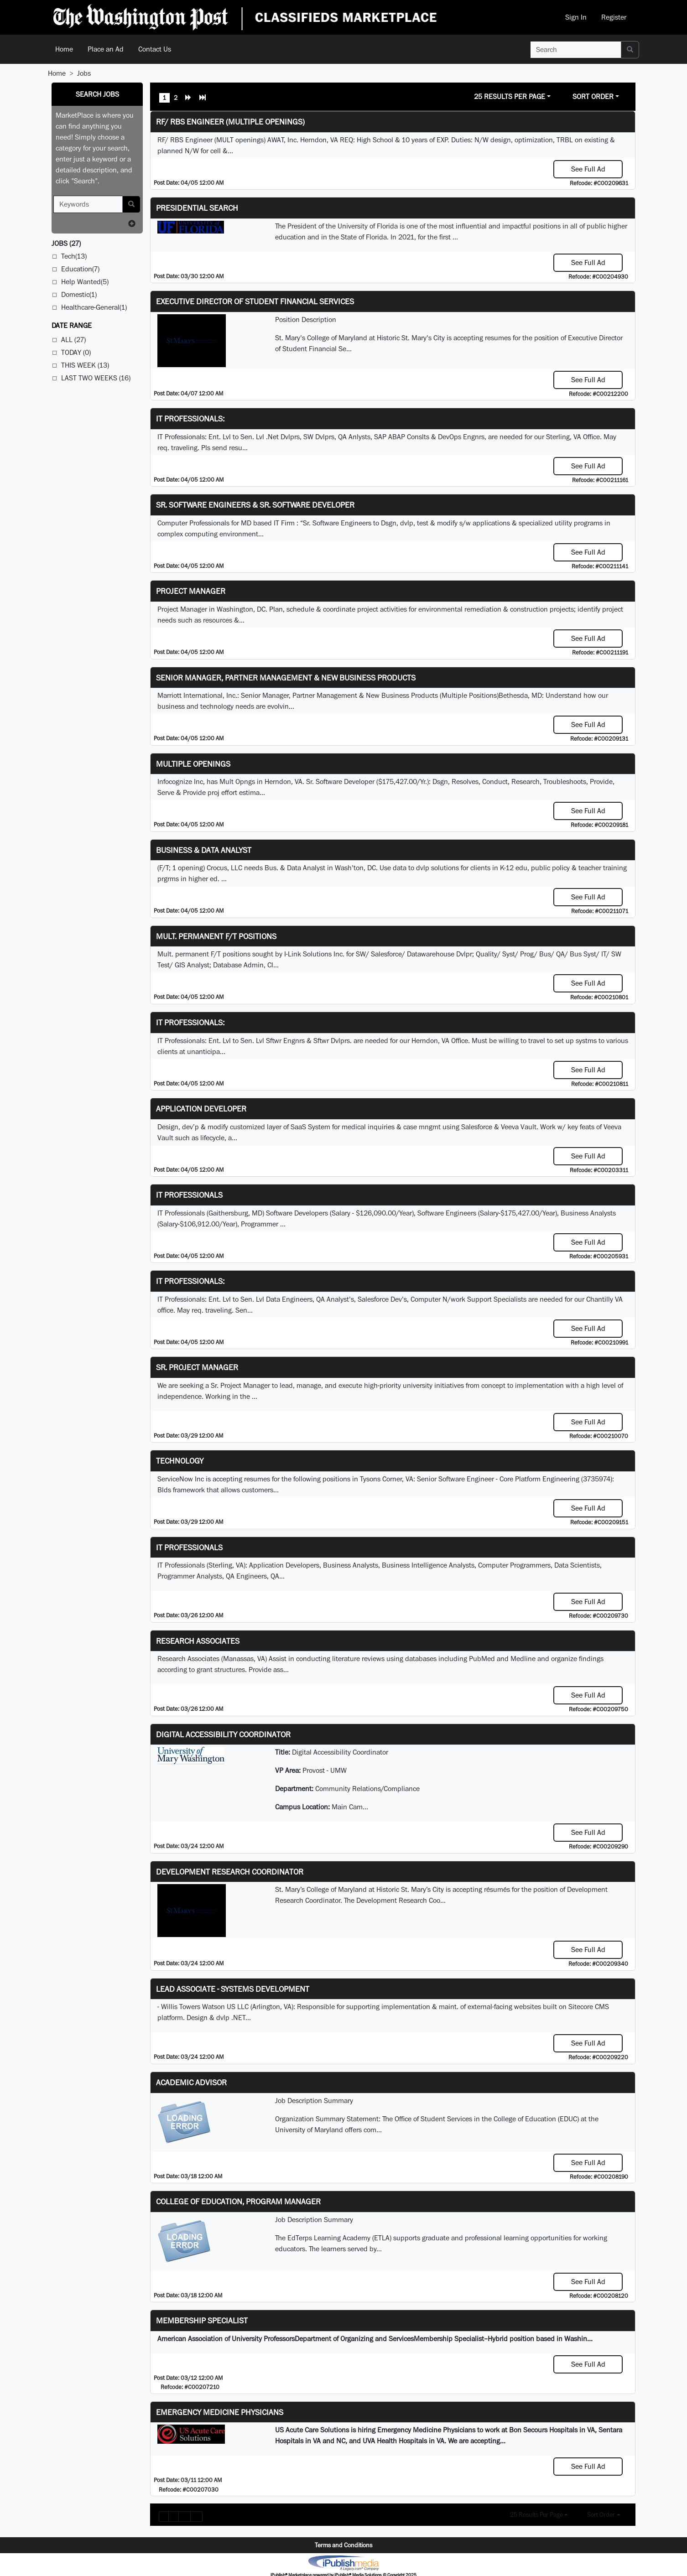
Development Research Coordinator (229, 1871)
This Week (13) (85, 365)
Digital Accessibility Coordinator (223, 1734)
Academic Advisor (191, 2082)
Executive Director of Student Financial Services (255, 301)
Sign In (576, 17)
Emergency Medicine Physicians (219, 2412)
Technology (179, 1460)
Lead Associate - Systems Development (232, 1989)
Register (613, 17)
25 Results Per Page (509, 96)
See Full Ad (588, 169)
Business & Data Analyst (203, 850)
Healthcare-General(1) (94, 307)
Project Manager (190, 591)
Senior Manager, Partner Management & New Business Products (286, 677)
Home (64, 49)
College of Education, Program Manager (238, 2201)
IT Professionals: (190, 418)
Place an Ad (106, 49)
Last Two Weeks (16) (95, 378)
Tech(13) (74, 256)
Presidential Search (197, 208)
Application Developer (201, 1108)
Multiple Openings (193, 764)
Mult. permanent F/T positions (216, 936)
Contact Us (154, 49)
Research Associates (197, 1641)
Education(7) (80, 269)
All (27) (73, 339)
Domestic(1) (79, 294)
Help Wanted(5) (85, 281)
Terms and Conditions (343, 2545)
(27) (66, 243)
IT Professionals (189, 1195)
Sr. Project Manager (197, 1367)
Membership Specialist (202, 2320)
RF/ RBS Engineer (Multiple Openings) (230, 121)
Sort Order (593, 96)
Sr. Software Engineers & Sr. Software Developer (255, 504)
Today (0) (76, 352)
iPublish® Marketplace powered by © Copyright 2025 (343, 2562)
